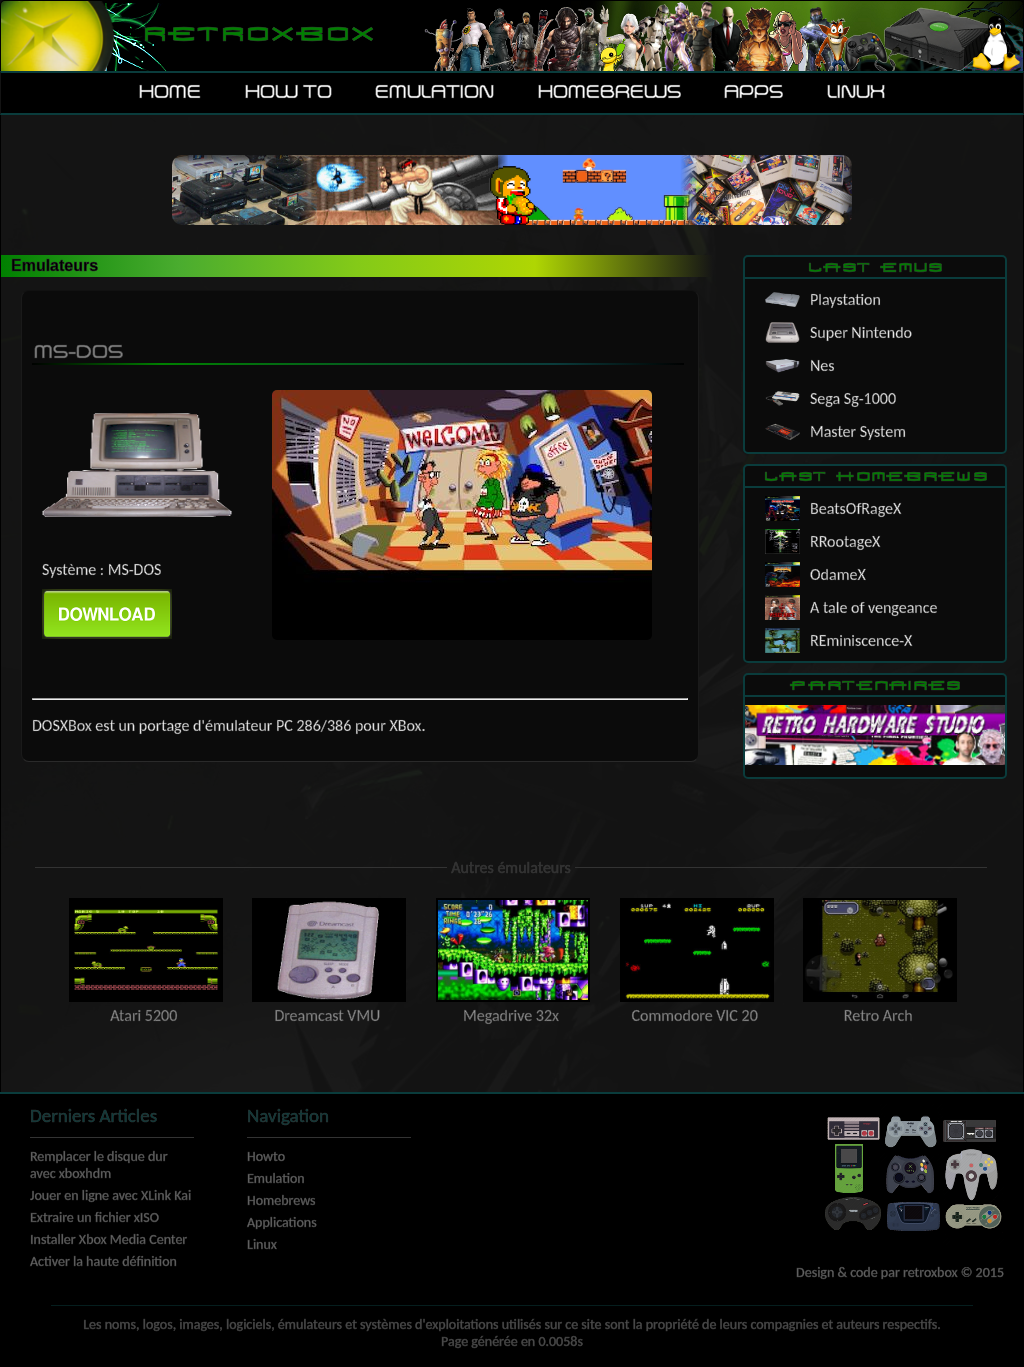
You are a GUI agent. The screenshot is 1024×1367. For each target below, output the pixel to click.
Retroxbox (257, 35)
